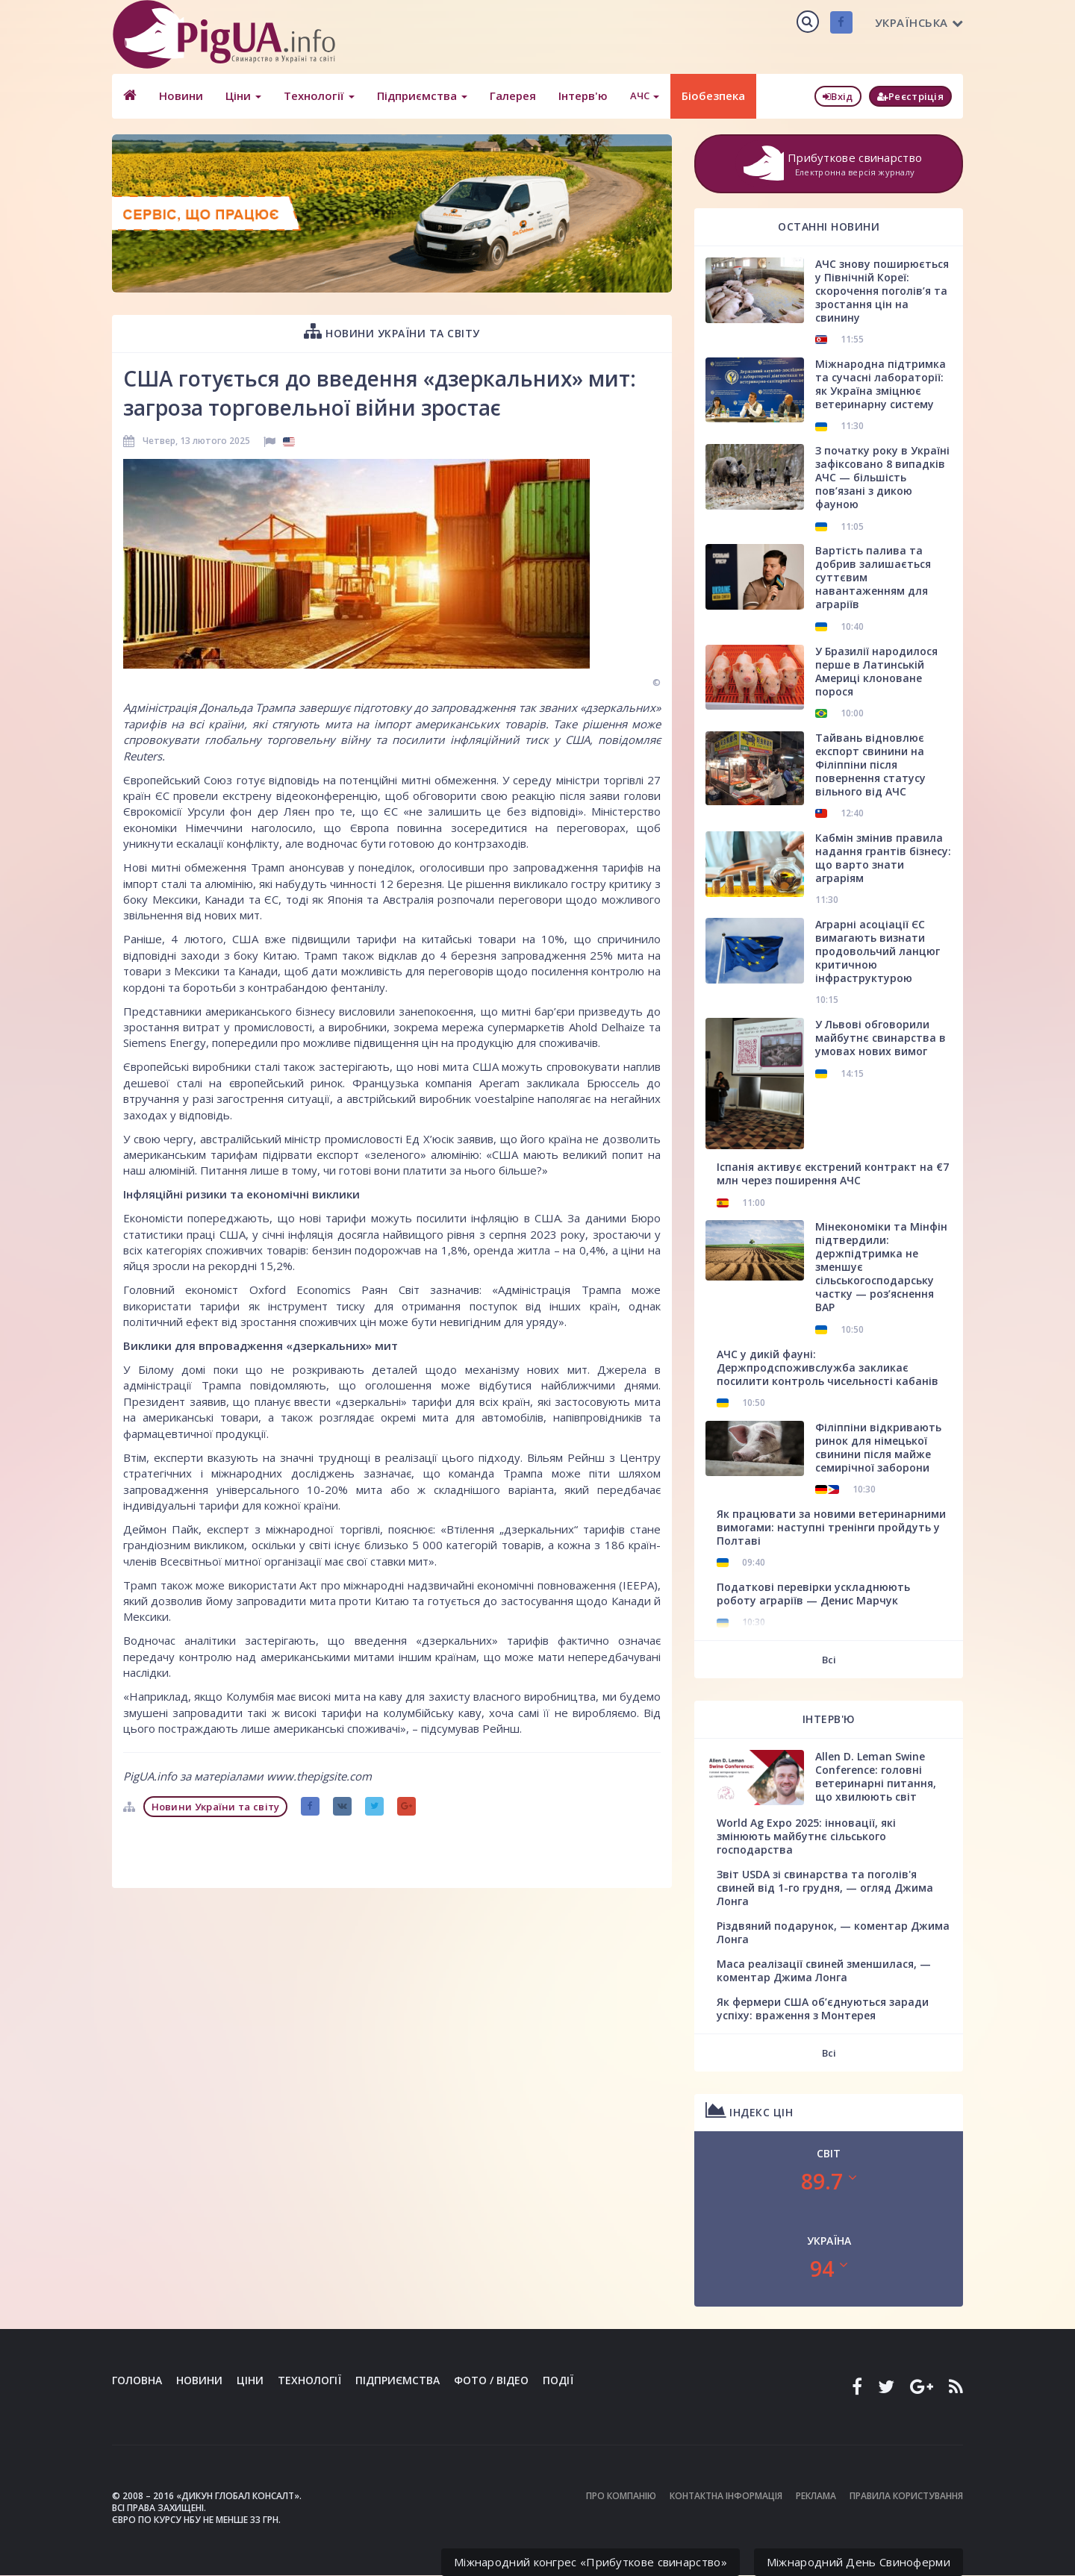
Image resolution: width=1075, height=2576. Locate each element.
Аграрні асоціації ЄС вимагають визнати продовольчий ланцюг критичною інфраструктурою (877, 951)
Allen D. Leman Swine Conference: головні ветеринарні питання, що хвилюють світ (875, 1776)
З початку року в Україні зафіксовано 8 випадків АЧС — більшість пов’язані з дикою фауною (882, 477)
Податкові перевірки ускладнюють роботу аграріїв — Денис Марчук (813, 1593)
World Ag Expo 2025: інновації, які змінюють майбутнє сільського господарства (806, 1836)
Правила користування (906, 2495)
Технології (319, 95)
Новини (181, 95)
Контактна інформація (726, 2495)
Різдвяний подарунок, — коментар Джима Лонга (833, 1932)
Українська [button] (919, 22)
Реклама (816, 2495)
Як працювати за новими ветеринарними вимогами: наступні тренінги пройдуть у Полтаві (831, 1527)
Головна (137, 2380)
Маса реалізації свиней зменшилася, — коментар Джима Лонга (824, 1970)
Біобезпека (713, 95)
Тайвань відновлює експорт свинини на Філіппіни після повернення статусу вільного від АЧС (870, 764)
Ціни (243, 95)
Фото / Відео (491, 2380)
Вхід (838, 96)
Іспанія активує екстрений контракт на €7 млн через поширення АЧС (833, 1173)
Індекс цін (749, 2110)
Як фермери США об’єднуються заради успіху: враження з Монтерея (823, 2008)
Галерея (513, 95)
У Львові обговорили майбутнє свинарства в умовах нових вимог (880, 1037)
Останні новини (828, 226)
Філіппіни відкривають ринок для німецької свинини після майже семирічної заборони (878, 1447)
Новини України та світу (392, 331)
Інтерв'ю (583, 95)
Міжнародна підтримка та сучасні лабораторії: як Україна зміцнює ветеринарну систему (880, 384)
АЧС (644, 95)
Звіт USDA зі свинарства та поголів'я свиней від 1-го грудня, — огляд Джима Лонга (825, 1887)
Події (558, 2380)
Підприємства (422, 95)
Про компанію (621, 2495)
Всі (829, 1659)
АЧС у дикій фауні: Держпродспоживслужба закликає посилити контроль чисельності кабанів (827, 1367)
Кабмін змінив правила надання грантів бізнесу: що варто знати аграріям (883, 858)
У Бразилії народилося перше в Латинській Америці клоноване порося (876, 671)
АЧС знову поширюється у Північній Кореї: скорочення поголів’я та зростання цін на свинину (882, 291)
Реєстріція (910, 96)
